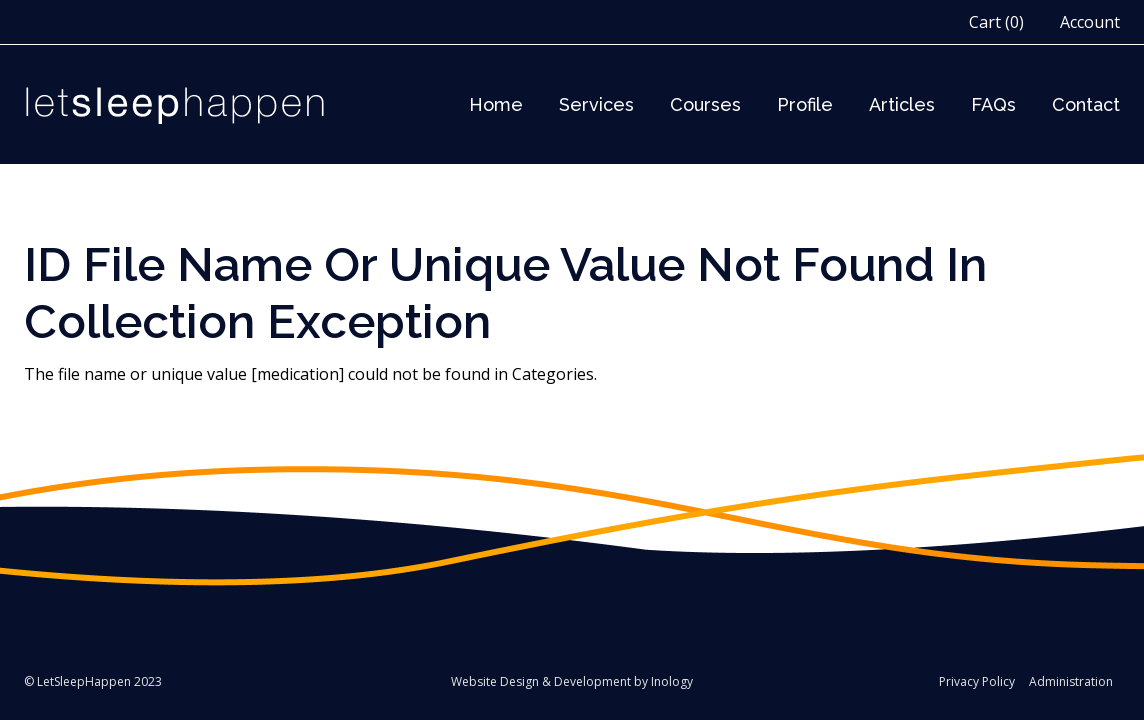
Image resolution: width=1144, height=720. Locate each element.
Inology (672, 681)
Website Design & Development (541, 681)
